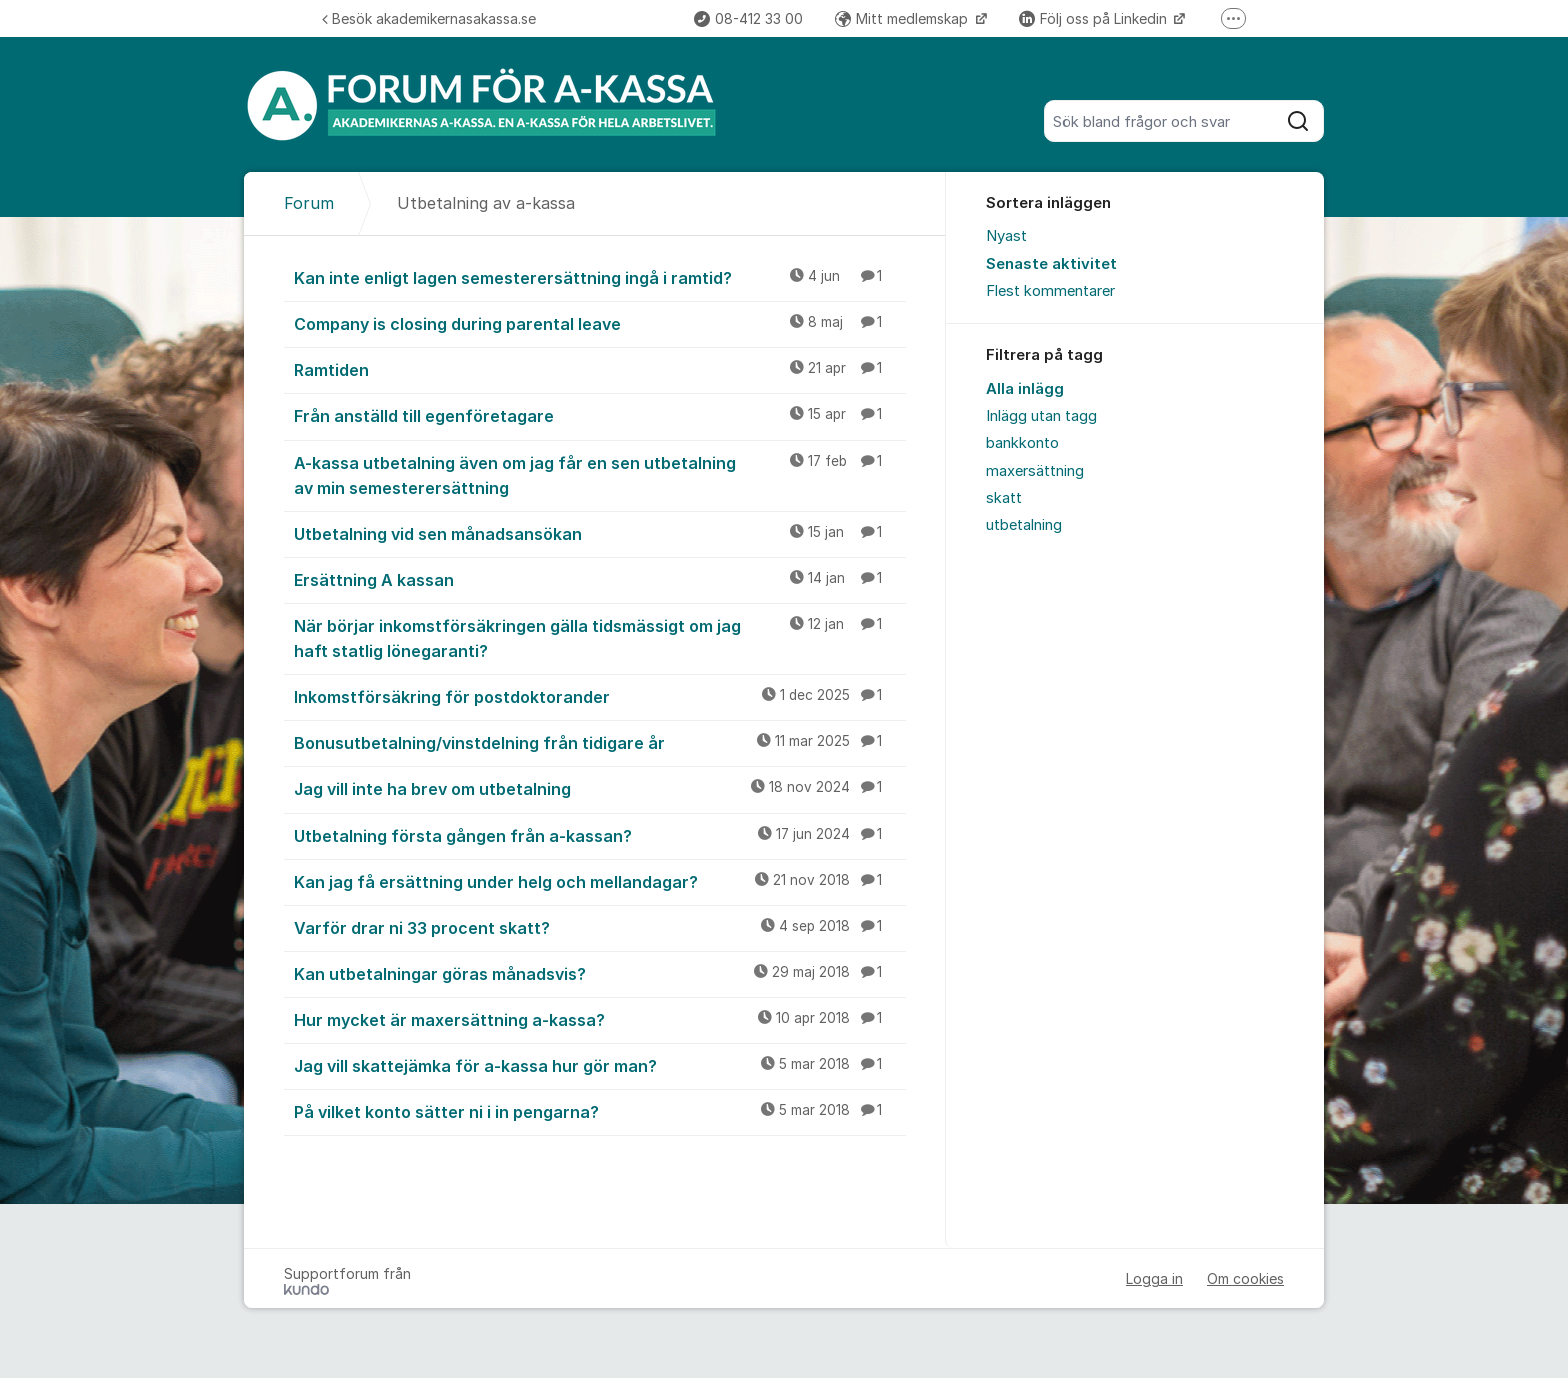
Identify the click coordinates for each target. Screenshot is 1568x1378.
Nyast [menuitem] (1006, 236)
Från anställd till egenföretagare (600, 415)
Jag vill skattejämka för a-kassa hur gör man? (600, 1065)
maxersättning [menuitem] (1035, 471)
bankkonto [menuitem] (1022, 443)
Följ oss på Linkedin (1095, 18)
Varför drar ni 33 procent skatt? (600, 927)
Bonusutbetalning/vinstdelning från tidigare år (600, 742)
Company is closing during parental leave (600, 323)
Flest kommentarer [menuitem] (1050, 291)
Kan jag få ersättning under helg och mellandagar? (600, 881)
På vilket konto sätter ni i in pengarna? (600, 1111)
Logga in (1154, 1278)
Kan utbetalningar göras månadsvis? (600, 973)
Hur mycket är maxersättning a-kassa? (600, 1019)
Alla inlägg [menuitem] (1025, 389)
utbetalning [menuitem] (1024, 525)
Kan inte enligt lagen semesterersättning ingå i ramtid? (600, 277)
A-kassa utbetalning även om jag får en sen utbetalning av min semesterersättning (600, 474)
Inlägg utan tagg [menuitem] (1041, 416)
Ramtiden (600, 369)
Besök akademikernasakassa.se (429, 18)
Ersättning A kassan (600, 579)
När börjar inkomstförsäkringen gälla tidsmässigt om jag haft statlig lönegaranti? (600, 637)
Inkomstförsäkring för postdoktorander (600, 696)
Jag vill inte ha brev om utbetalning (600, 788)
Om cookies (1245, 1278)
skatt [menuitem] (1004, 498)
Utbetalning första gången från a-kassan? (600, 835)
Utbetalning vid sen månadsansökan (600, 533)
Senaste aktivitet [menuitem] (1051, 264)
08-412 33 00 (748, 18)
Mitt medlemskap (903, 18)
